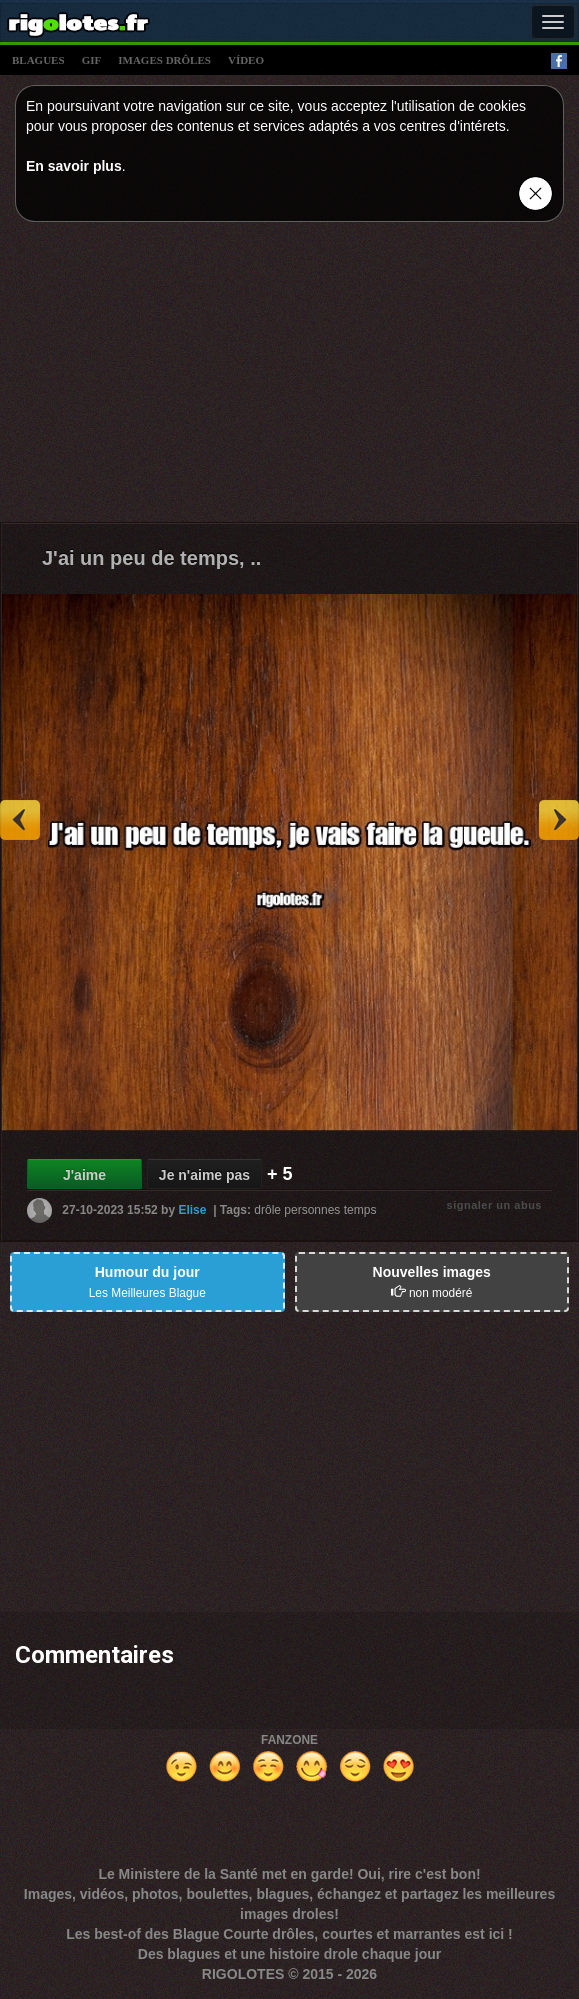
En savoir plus (74, 166)
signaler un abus (494, 1205)
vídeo (246, 60)
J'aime (84, 1175)
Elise (192, 1210)
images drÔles (164, 60)
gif (92, 60)
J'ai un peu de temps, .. (151, 558)
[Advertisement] (289, 377)
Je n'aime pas (204, 1175)
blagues (38, 60)
